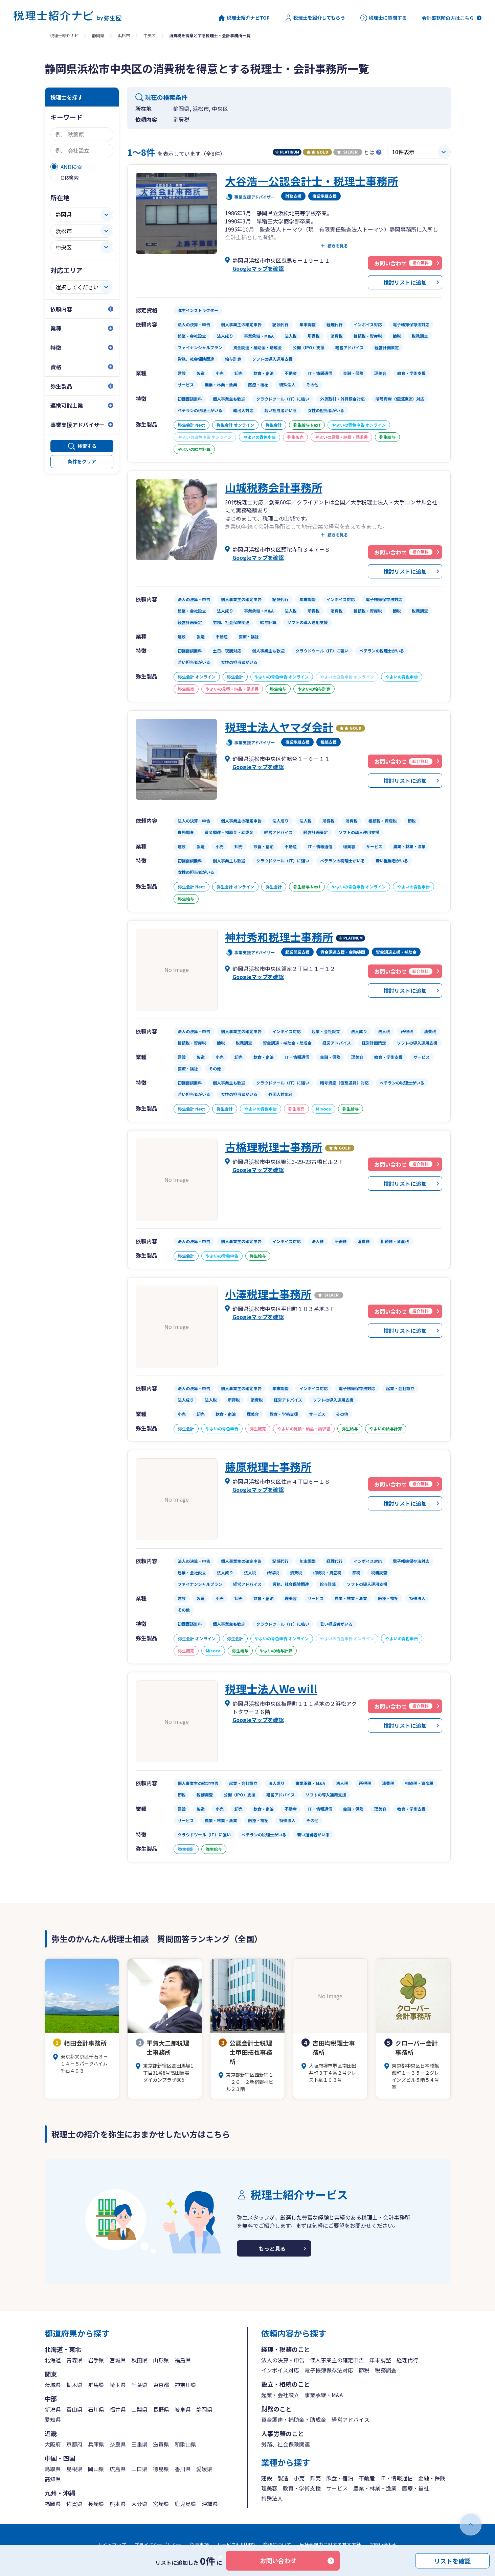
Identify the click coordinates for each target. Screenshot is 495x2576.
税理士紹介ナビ (64, 35)
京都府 (74, 2444)
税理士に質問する (383, 18)
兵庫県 (96, 2444)
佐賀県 (74, 2504)
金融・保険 (431, 2478)
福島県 (183, 2360)
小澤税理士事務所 (268, 1294)
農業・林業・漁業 (375, 2488)
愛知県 (53, 2419)
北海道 (53, 2360)
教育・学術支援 (302, 2488)
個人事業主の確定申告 (337, 2360)
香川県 (183, 2469)
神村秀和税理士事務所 (279, 937)
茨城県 (53, 2385)
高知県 (53, 2479)
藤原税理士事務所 (268, 1466)
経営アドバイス (350, 2419)
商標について (277, 2544)
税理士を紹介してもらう (315, 18)
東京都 (161, 2385)
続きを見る (338, 245)
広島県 (118, 2469)
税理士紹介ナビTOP (244, 18)
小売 (299, 2478)
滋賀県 (161, 2444)
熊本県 (118, 2504)
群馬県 (96, 2385)
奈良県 (118, 2444)
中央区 (149, 35)
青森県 (74, 2360)
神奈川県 (185, 2385)
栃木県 (74, 2385)
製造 (282, 2478)
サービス (337, 2488)
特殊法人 (272, 2498)
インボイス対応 (280, 2370)
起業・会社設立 (280, 2395)
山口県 (139, 2469)
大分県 (139, 2504)
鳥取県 (53, 2469)
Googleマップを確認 (258, 268)
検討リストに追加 (405, 282)
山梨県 (139, 2409)
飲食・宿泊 (339, 2478)
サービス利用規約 (236, 2544)
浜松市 (124, 35)
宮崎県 (161, 2504)
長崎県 (96, 2504)
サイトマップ (112, 2544)
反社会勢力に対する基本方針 (330, 2544)
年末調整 (380, 2360)
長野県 (161, 2409)
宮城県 (118, 2360)
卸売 (315, 2478)
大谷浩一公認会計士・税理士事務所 (311, 181)
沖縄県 (210, 2504)
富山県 (74, 2409)
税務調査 (386, 2370)
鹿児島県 (185, 2504)
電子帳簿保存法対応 (329, 2370)
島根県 (74, 2469)
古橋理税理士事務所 (273, 1146)
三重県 (139, 2444)
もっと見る (272, 2248)
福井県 (118, 2409)
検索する (86, 446)
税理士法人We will (271, 1688)
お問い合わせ (278, 2560)
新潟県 (53, 2409)
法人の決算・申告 (283, 2360)
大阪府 (53, 2444)
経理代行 (407, 2360)
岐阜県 (183, 2409)
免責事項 (199, 2544)
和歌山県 (185, 2444)
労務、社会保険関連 (285, 2444)
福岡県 (53, 2504)
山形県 (161, 2360)
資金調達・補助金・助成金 (293, 2419)
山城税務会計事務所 (273, 487)
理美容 (269, 2488)
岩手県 (96, 2360)
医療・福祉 (415, 2488)
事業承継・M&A (324, 2395)
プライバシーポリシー (158, 2544)
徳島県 (161, 2469)
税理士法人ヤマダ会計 (279, 727)
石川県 (96, 2409)
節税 (364, 2370)
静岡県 (98, 35)
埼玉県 (118, 2385)
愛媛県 (204, 2469)
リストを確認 (452, 2560)
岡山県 (96, 2469)
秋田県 (139, 2360)
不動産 (367, 2478)
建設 (266, 2478)
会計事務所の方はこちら (448, 18)
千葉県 (139, 2385)
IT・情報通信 (396, 2478)
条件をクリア (82, 461)
